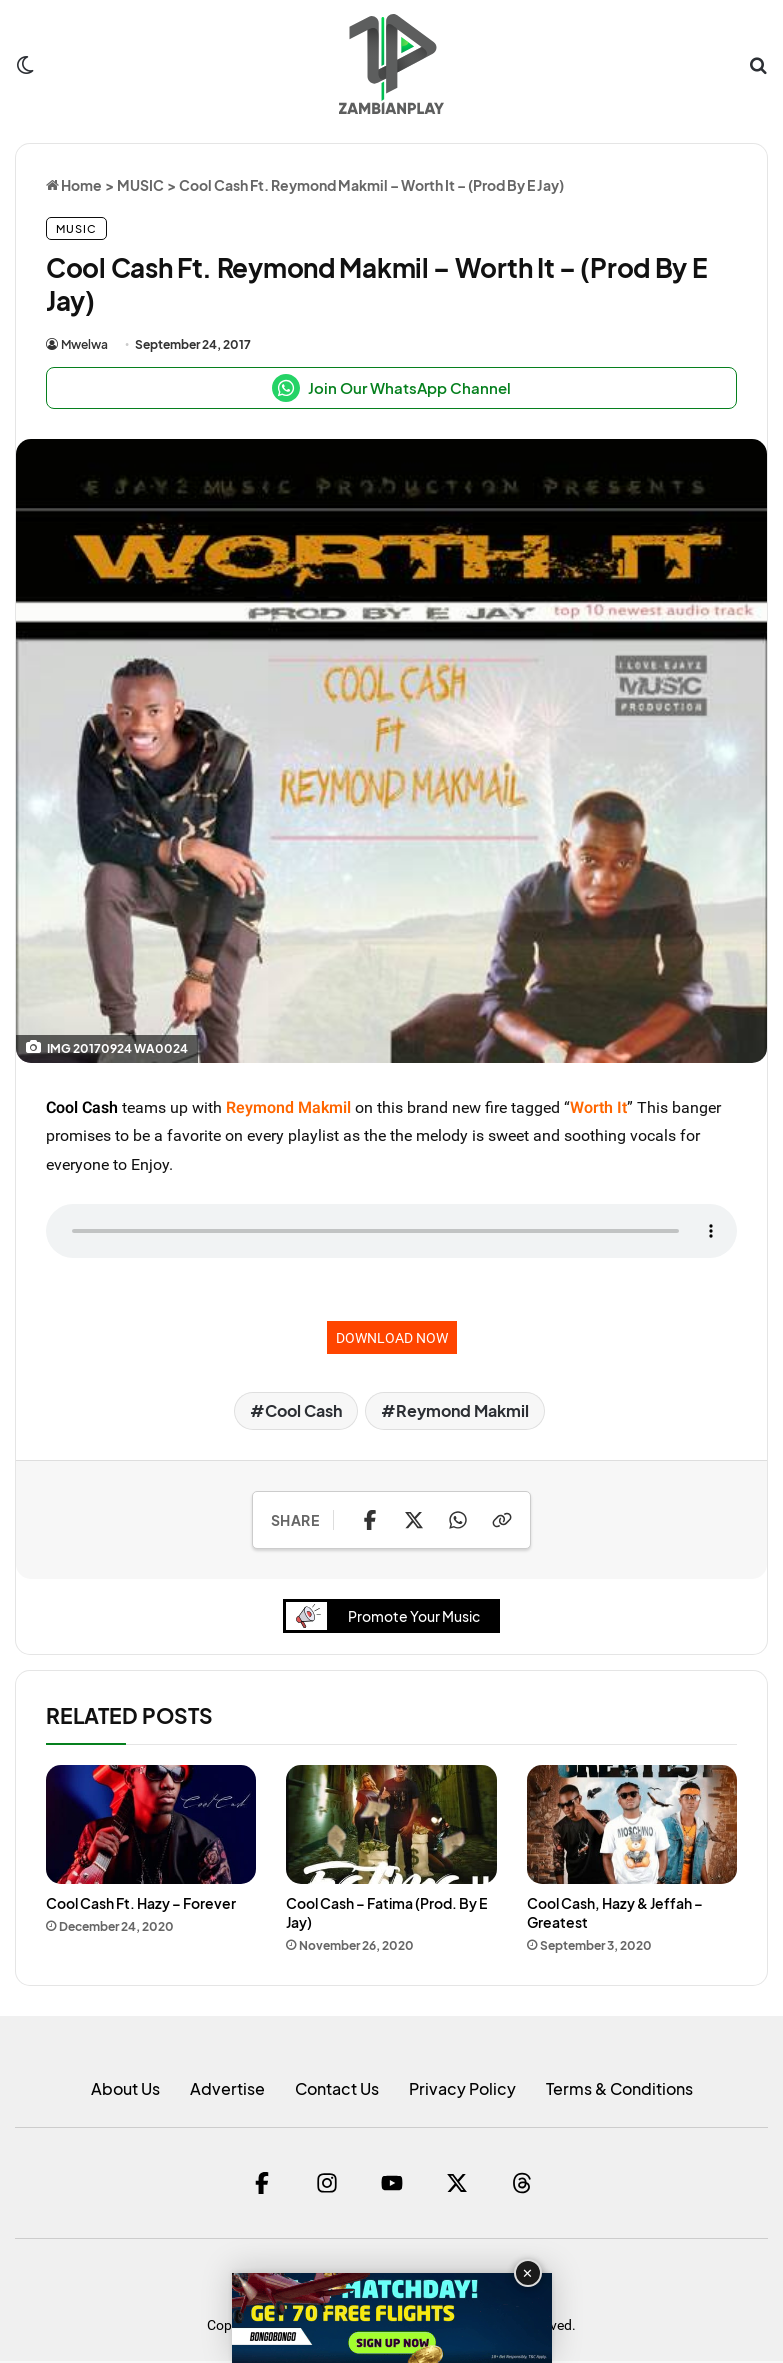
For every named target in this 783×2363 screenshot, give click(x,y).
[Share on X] (414, 1520)
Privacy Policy (462, 2090)
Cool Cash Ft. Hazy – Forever (141, 1904)
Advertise (227, 2090)
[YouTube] (392, 2185)
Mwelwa (84, 344)
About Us (125, 2090)
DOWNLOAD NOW (392, 1337)
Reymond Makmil (462, 1410)
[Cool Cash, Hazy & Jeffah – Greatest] (632, 1826)
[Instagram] (327, 2185)
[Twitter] (457, 2185)
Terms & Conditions (619, 2090)
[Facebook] (262, 2185)
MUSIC (140, 185)
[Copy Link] (502, 1520)
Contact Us (337, 2090)
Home (74, 185)
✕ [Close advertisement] (527, 2273)
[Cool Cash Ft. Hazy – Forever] (151, 1826)
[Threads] (522, 2185)
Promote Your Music (388, 1617)
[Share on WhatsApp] (458, 1520)
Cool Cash (82, 1107)
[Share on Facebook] (370, 1520)
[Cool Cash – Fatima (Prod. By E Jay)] (391, 1826)
